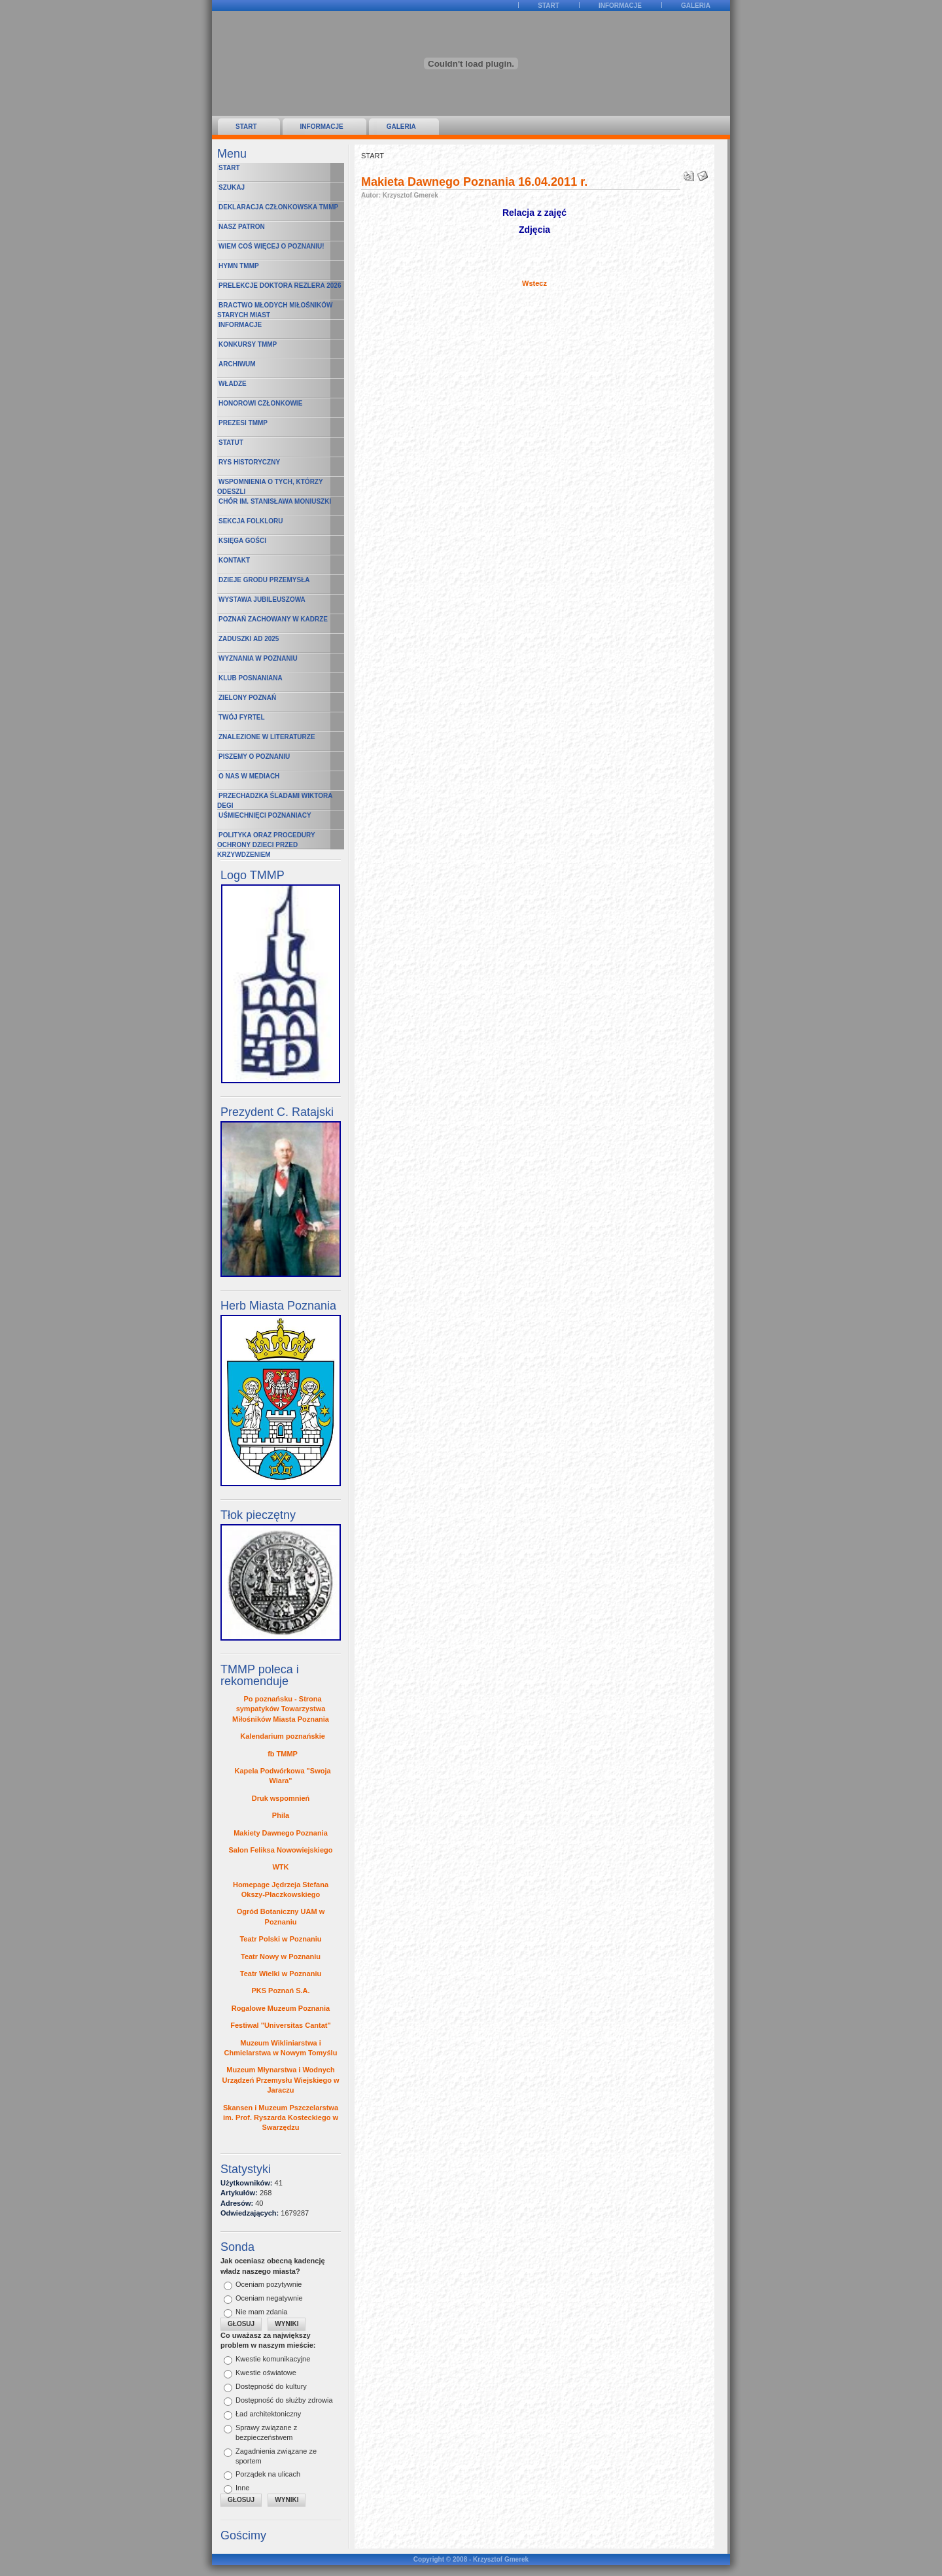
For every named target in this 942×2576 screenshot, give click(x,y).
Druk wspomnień (281, 1798)
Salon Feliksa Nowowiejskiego (281, 1850)
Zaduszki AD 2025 (248, 638)
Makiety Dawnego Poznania (281, 1833)
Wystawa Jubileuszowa (261, 599)
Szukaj (231, 187)
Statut (230, 442)
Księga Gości (242, 540)
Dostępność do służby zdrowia (284, 2400)
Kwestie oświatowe (266, 2372)
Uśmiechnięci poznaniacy (264, 815)
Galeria (695, 5)
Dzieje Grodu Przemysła (263, 579)
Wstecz (534, 283)
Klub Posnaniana (250, 678)
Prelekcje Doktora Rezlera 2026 (279, 285)
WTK (280, 1867)
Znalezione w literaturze (266, 736)
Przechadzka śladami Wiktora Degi (274, 800)
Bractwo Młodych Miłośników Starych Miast (274, 310)
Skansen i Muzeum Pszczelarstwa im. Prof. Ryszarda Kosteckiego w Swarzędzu (280, 2118)
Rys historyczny (249, 462)
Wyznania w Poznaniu (258, 658)
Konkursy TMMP (247, 344)
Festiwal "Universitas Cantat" (280, 2025)
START (548, 5)
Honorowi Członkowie (260, 403)
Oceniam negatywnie (269, 2298)
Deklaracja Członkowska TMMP (278, 207)
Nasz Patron (241, 226)
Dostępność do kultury (271, 2386)
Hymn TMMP (238, 266)
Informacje (620, 5)
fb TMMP (283, 1754)
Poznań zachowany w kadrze (273, 619)
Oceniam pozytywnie (269, 2284)
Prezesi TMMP (243, 422)
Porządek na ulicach (268, 2474)
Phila (280, 1815)
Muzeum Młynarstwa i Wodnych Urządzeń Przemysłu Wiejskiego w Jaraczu (280, 2080)
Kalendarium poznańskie (282, 1736)
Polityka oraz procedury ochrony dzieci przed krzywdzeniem (266, 840)
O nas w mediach (248, 776)
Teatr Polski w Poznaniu (280, 1939)
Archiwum (237, 364)
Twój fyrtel (241, 717)
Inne (242, 2488)
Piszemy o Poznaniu (254, 756)
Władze (232, 383)
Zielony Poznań (247, 697)
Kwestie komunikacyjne (273, 2359)
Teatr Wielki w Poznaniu (280, 1973)
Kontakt (234, 560)
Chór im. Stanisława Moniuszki (274, 501)
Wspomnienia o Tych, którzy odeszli (270, 486)
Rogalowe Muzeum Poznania (281, 2008)
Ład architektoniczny (268, 2414)
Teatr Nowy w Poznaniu (281, 1956)
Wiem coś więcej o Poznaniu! (271, 246)
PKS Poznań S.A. (280, 1990)
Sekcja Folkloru (250, 521)
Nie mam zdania (261, 2312)
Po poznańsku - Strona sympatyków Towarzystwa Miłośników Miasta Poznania (280, 1709)
